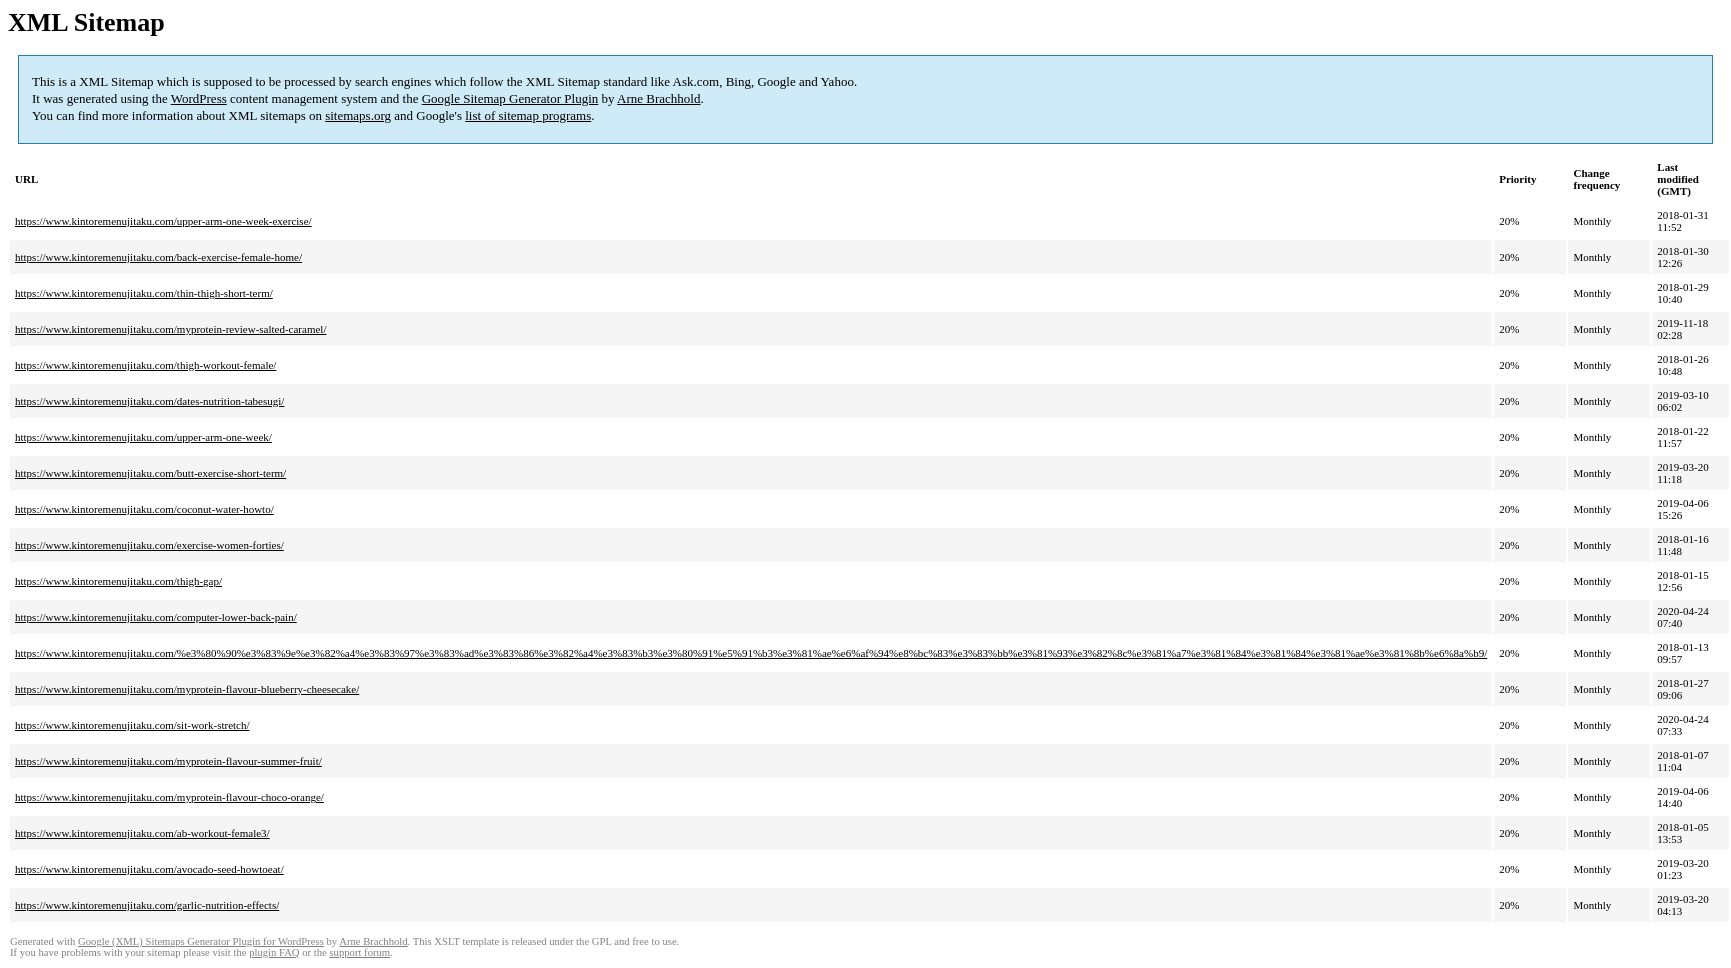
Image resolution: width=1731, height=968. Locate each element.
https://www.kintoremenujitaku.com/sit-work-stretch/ (132, 725)
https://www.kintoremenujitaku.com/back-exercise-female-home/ (158, 257)
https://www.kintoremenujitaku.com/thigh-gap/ (118, 581)
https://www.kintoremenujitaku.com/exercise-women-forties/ (149, 545)
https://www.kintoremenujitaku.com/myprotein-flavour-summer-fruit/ (168, 761)
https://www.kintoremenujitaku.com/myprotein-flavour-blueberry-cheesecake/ (187, 689)
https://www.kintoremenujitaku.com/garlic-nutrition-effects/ (147, 905)
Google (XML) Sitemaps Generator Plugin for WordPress (201, 941)
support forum (359, 952)
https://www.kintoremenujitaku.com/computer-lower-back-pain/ (156, 617)
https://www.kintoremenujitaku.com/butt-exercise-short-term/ (150, 473)
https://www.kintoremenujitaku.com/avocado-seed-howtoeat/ (149, 869)
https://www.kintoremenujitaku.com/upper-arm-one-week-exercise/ (163, 221)
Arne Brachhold (658, 98)
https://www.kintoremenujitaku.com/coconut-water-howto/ (144, 509)
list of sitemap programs (528, 115)
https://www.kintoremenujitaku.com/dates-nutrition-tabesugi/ (149, 401)
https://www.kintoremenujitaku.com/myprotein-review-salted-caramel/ (170, 329)
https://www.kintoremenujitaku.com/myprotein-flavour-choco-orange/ (169, 797)
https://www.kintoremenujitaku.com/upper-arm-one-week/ (143, 437)
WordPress (199, 98)
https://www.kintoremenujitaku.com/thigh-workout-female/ (145, 365)
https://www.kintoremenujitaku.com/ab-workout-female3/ (142, 833)
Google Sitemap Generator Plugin (510, 98)
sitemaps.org (358, 115)
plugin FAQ (274, 952)
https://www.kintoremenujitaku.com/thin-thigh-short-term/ (144, 293)
